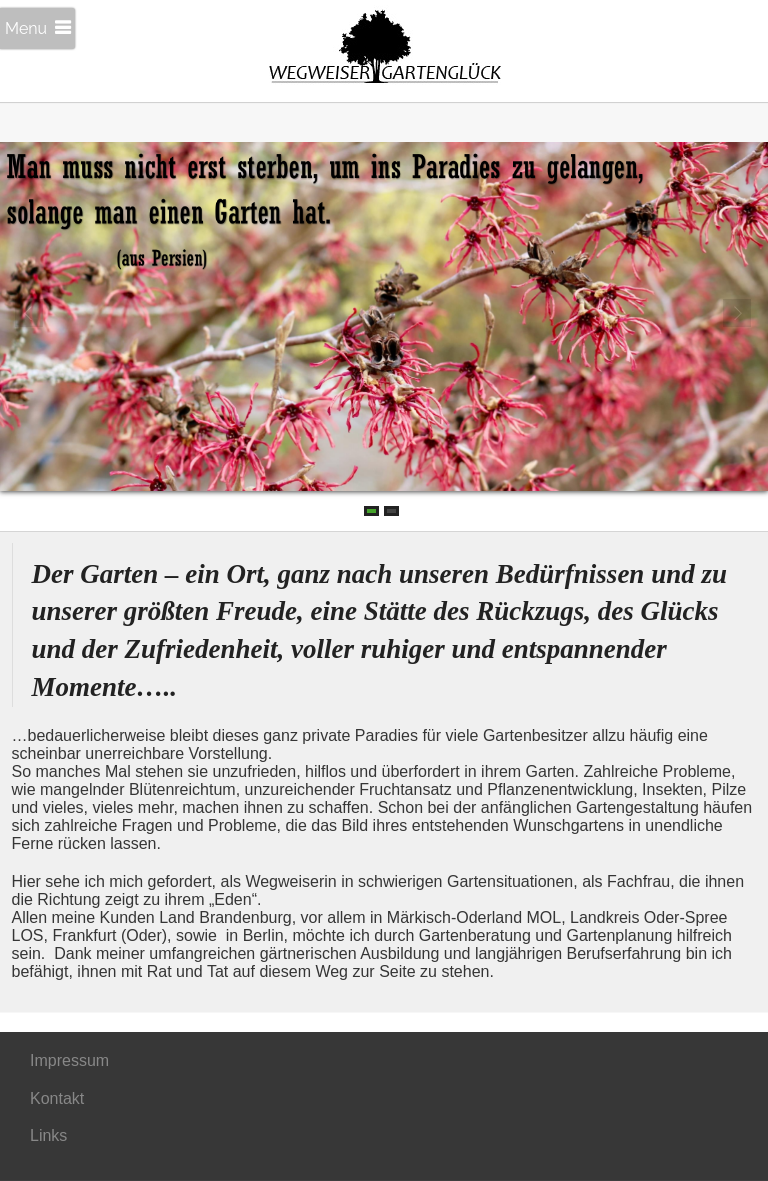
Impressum (69, 1060)
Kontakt (57, 1098)
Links (48, 1135)
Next (738, 314)
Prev (30, 314)
